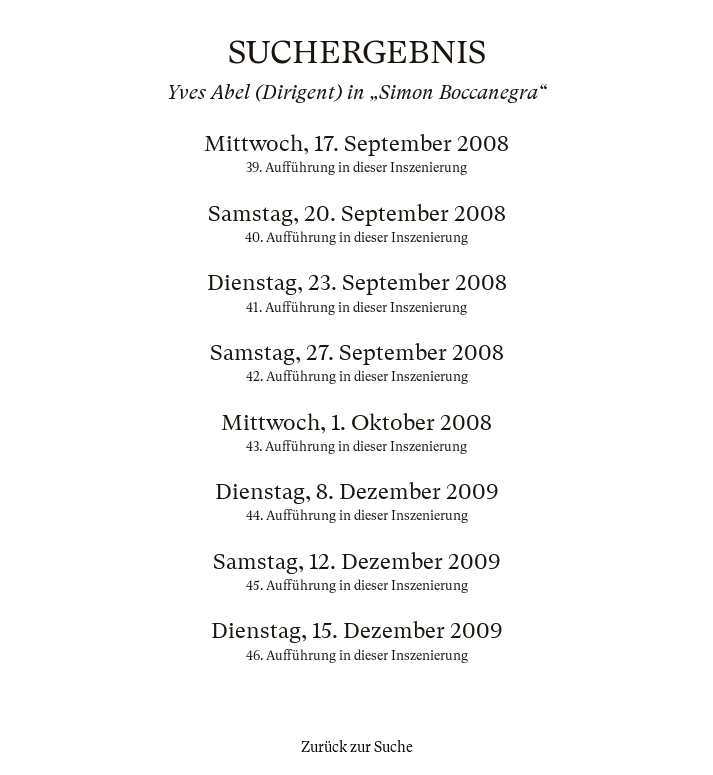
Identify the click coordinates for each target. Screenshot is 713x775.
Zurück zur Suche (357, 747)
